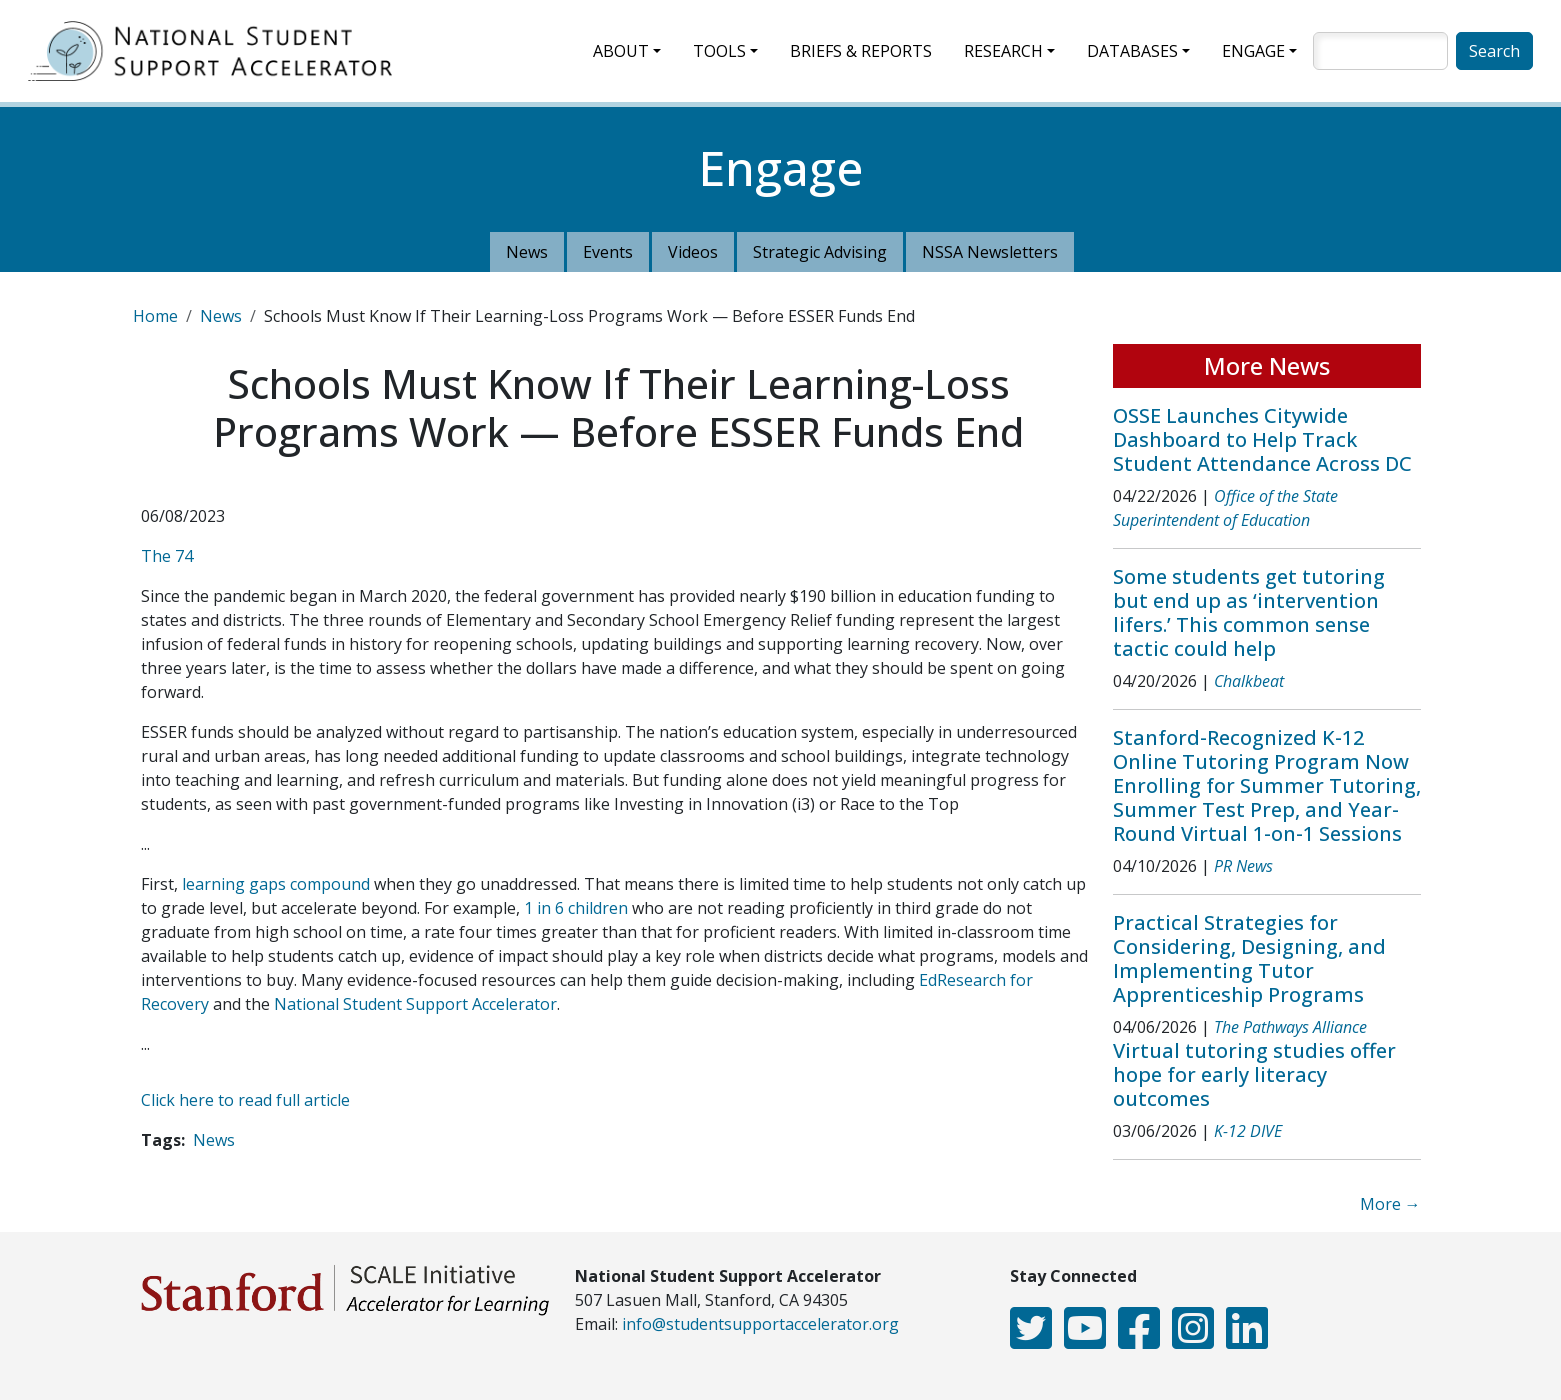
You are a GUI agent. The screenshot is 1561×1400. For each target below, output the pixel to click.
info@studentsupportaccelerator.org (760, 1324)
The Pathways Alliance (1290, 1027)
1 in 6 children (576, 908)
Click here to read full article (245, 1100)
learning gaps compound (276, 884)
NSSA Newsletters (990, 252)
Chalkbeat (1249, 681)
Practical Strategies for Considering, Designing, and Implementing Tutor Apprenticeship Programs (1249, 958)
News (527, 252)
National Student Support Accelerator (415, 1004)
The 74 (167, 556)
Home (155, 316)
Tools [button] (719, 51)
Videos (693, 252)
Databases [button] (1132, 51)
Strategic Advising (820, 252)
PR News (1243, 866)
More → (1390, 1204)
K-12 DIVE (1248, 1131)
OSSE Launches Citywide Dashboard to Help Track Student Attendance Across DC (1262, 439)
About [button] (621, 51)
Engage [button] (1253, 51)
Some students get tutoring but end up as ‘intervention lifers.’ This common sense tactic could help (1249, 612)
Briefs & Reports (861, 51)
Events (608, 252)
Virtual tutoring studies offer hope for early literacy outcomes (1254, 1074)
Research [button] (1003, 51)
